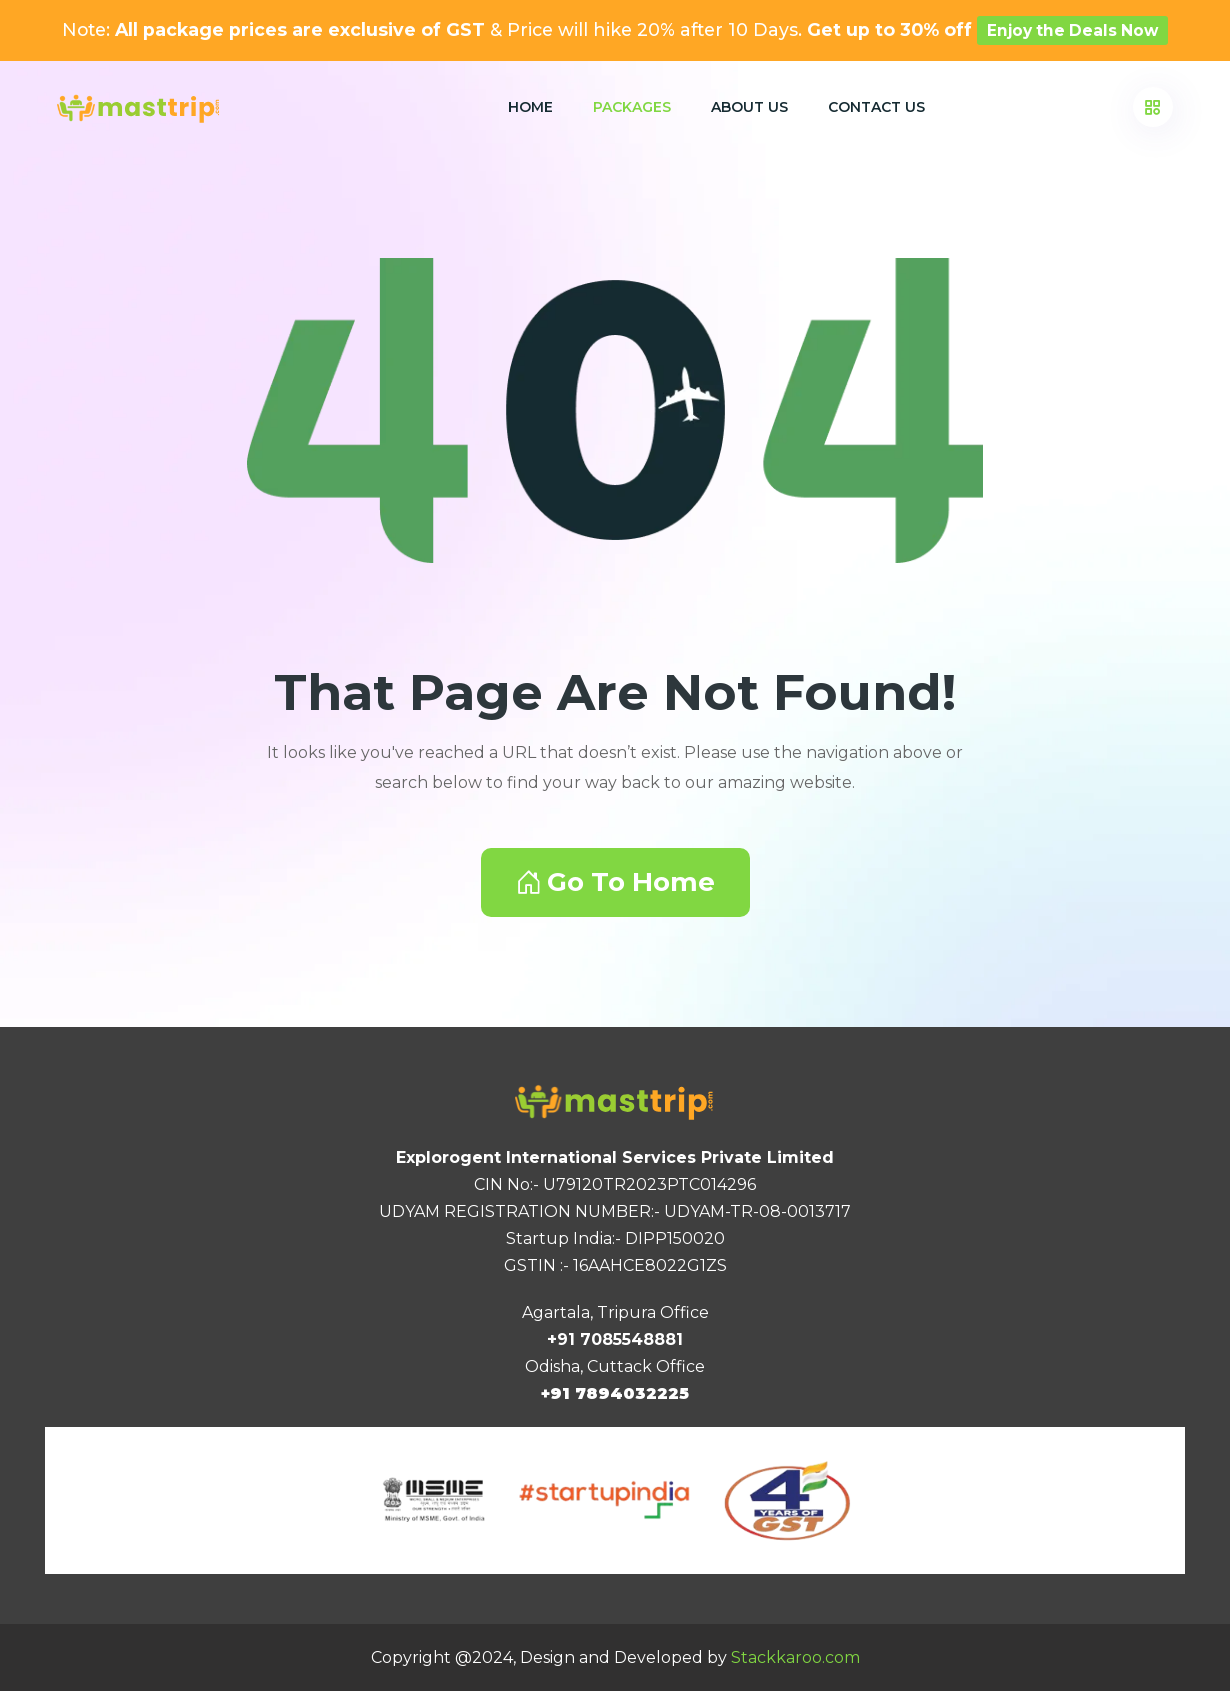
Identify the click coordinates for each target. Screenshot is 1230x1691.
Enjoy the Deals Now (1072, 30)
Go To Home (615, 882)
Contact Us (876, 107)
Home (530, 107)
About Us (749, 107)
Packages (632, 107)
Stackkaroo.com (795, 1657)
